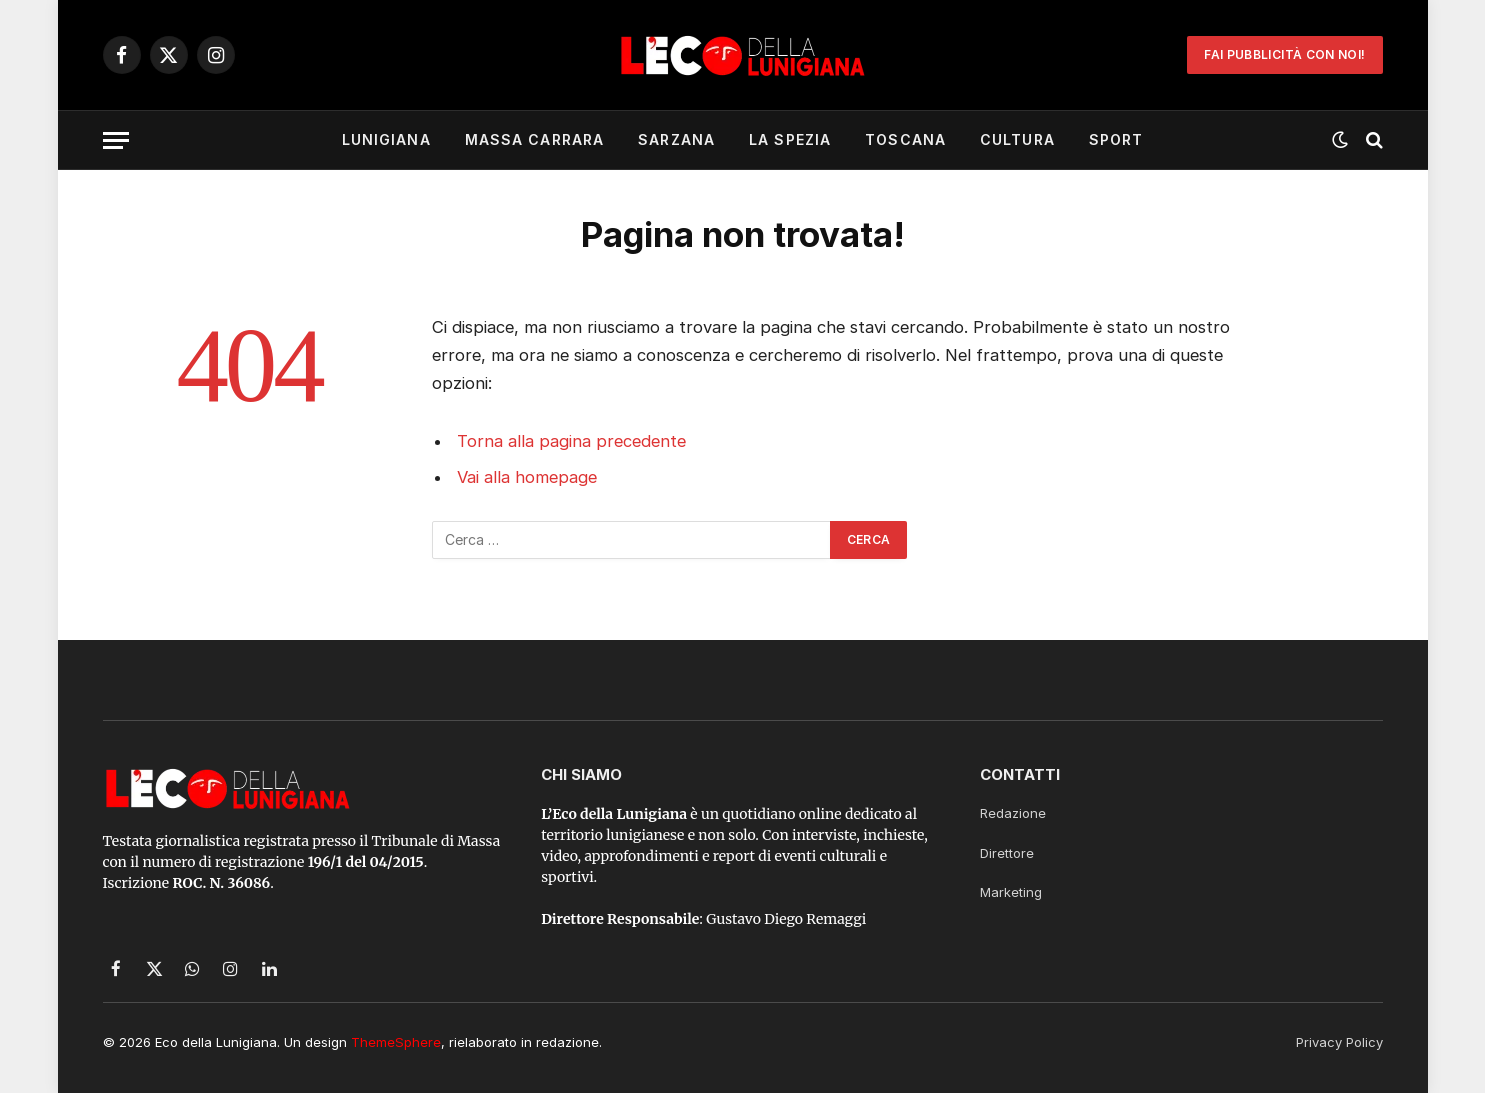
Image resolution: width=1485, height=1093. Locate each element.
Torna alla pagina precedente (571, 441)
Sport (1116, 139)
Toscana (905, 139)
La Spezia (790, 139)
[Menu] (116, 140)
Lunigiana (386, 139)
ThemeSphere (396, 1042)
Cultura (1017, 139)
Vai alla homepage (527, 477)
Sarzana (676, 139)
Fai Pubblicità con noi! (1284, 54)
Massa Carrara (535, 139)
